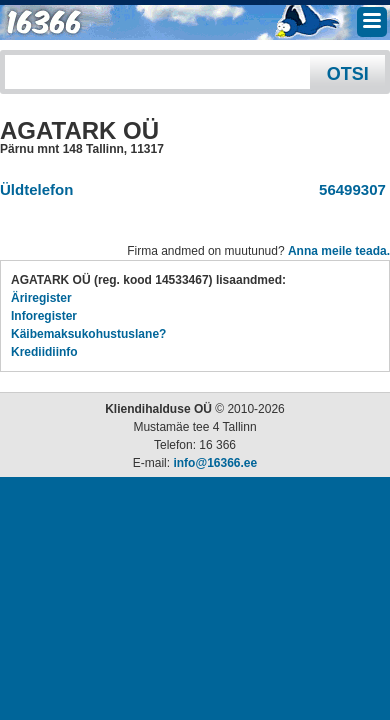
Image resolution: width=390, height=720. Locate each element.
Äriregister (41, 298)
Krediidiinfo (44, 352)
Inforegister (44, 316)
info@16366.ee (215, 463)
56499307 (348, 189)
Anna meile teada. (339, 251)
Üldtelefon (36, 189)
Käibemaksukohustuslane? (88, 334)
